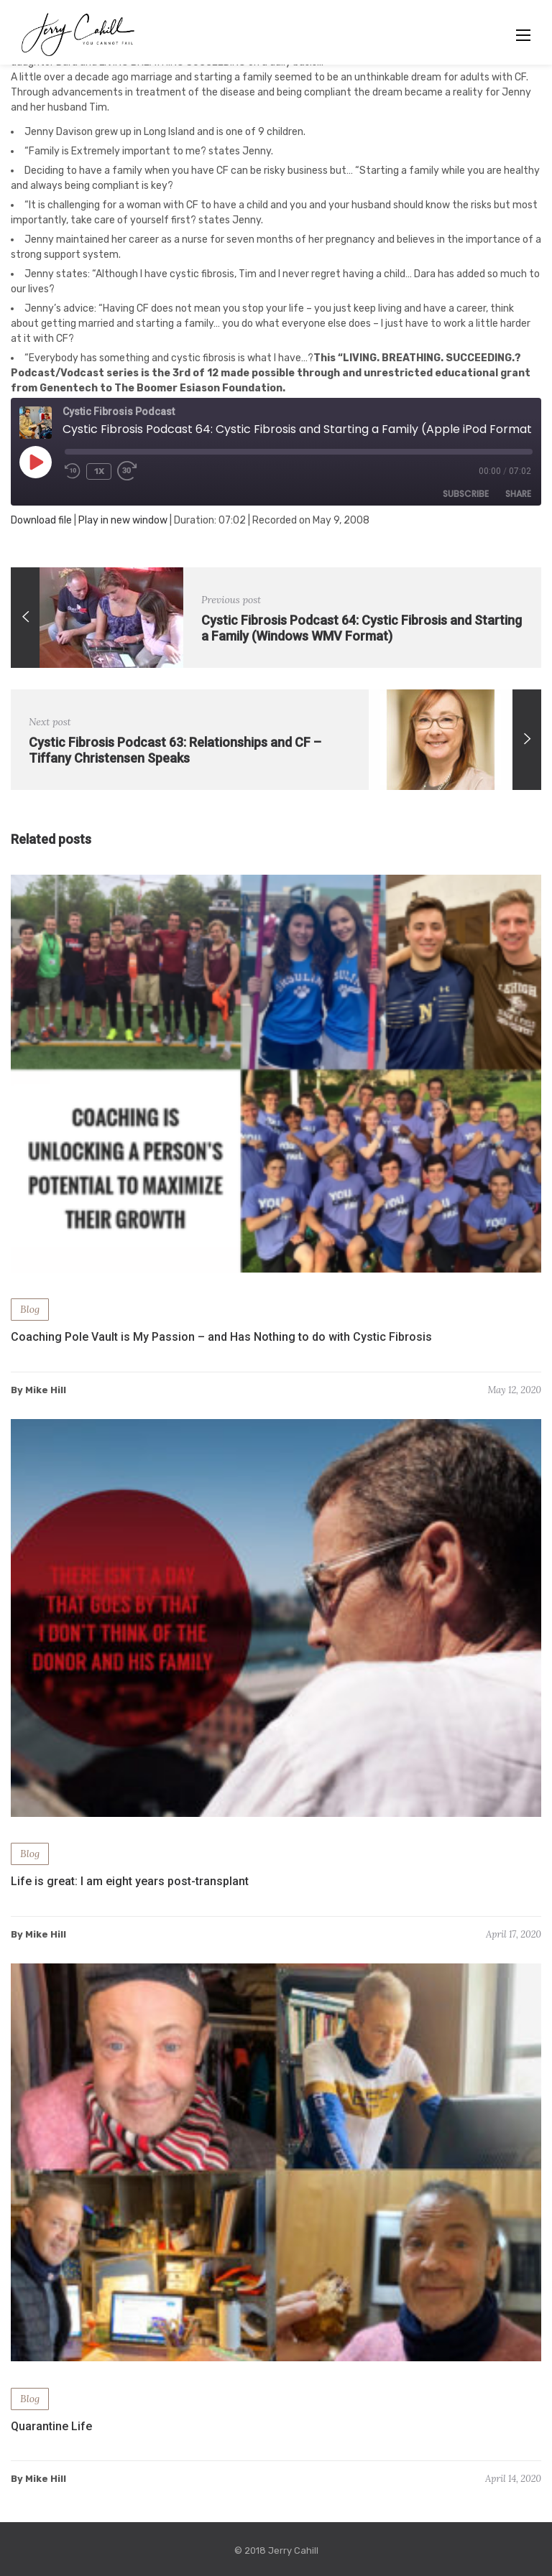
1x (99, 471)
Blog (30, 1309)
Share (518, 494)
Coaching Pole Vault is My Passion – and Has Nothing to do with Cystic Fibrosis (221, 1337)
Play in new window (122, 520)
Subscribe (466, 494)
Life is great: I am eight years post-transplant (130, 1881)
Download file (41, 520)
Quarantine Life (51, 2426)
